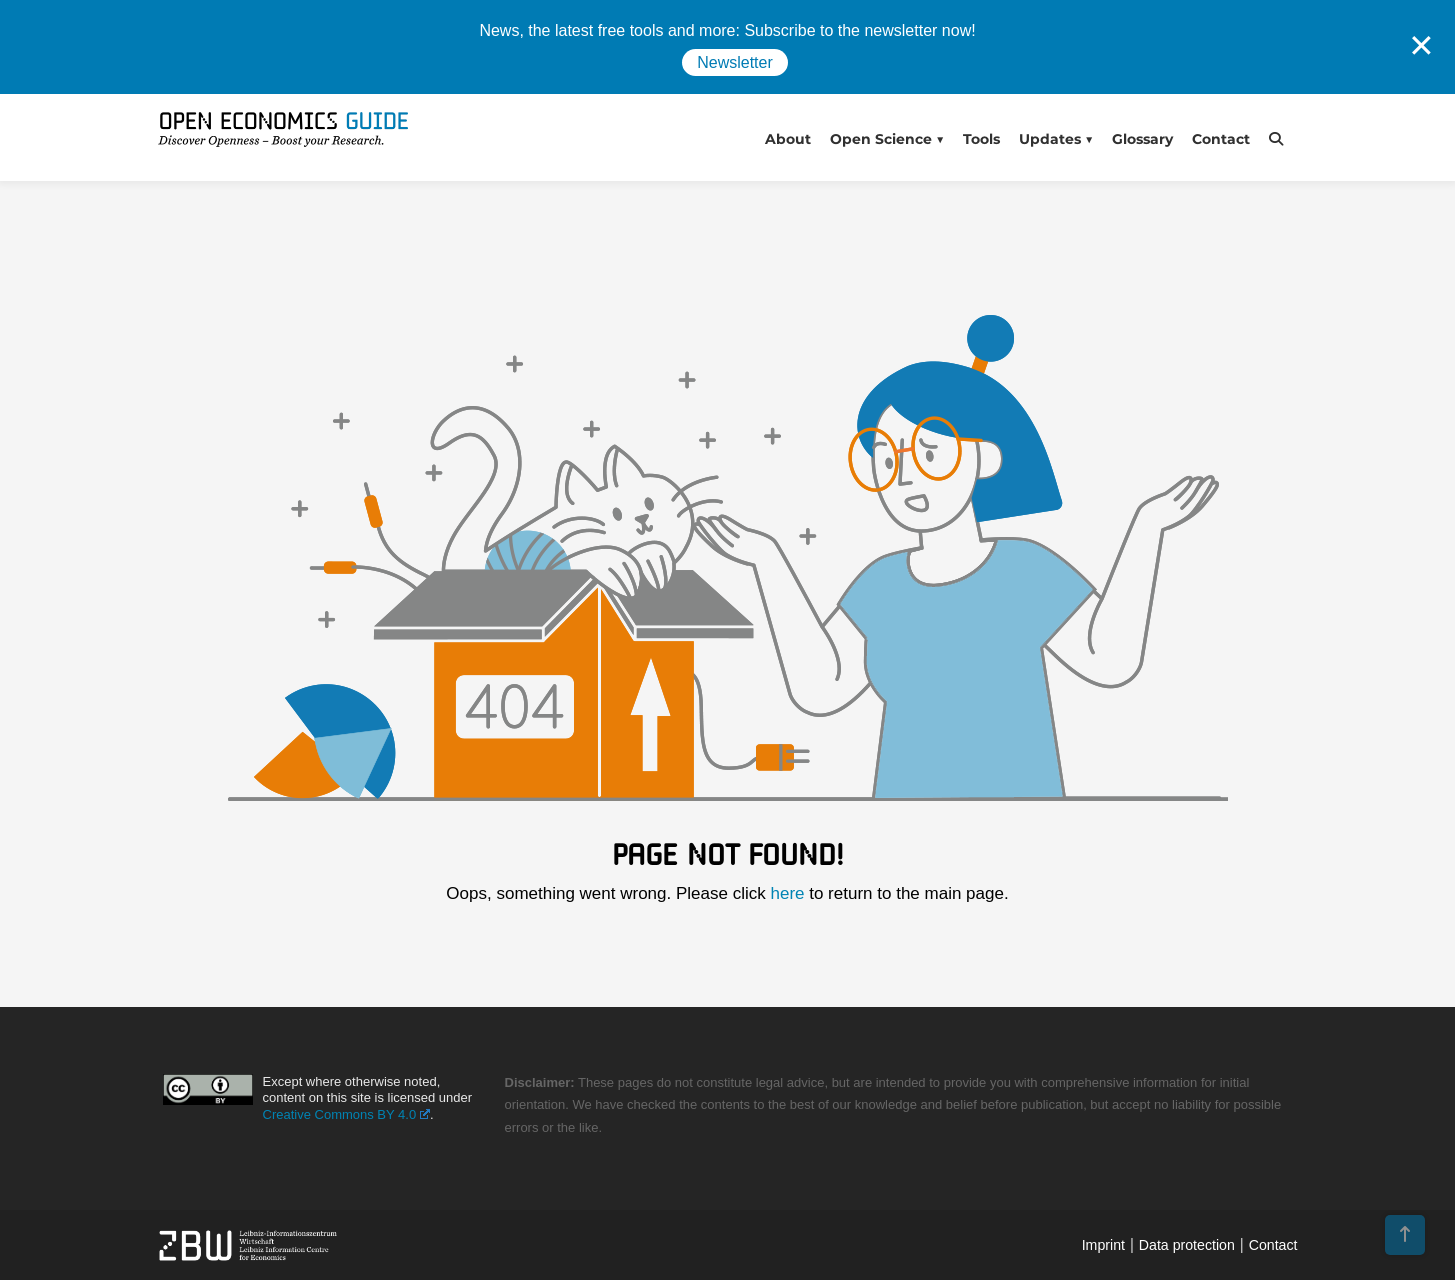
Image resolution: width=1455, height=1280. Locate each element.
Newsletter (735, 62)
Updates (1050, 139)
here (787, 893)
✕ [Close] (1421, 46)
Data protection (1187, 1245)
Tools (981, 139)
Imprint (1103, 1245)
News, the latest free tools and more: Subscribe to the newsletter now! (727, 30)
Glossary (1142, 139)
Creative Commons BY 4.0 (347, 1114)
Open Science (881, 139)
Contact (1221, 139)
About (788, 139)
